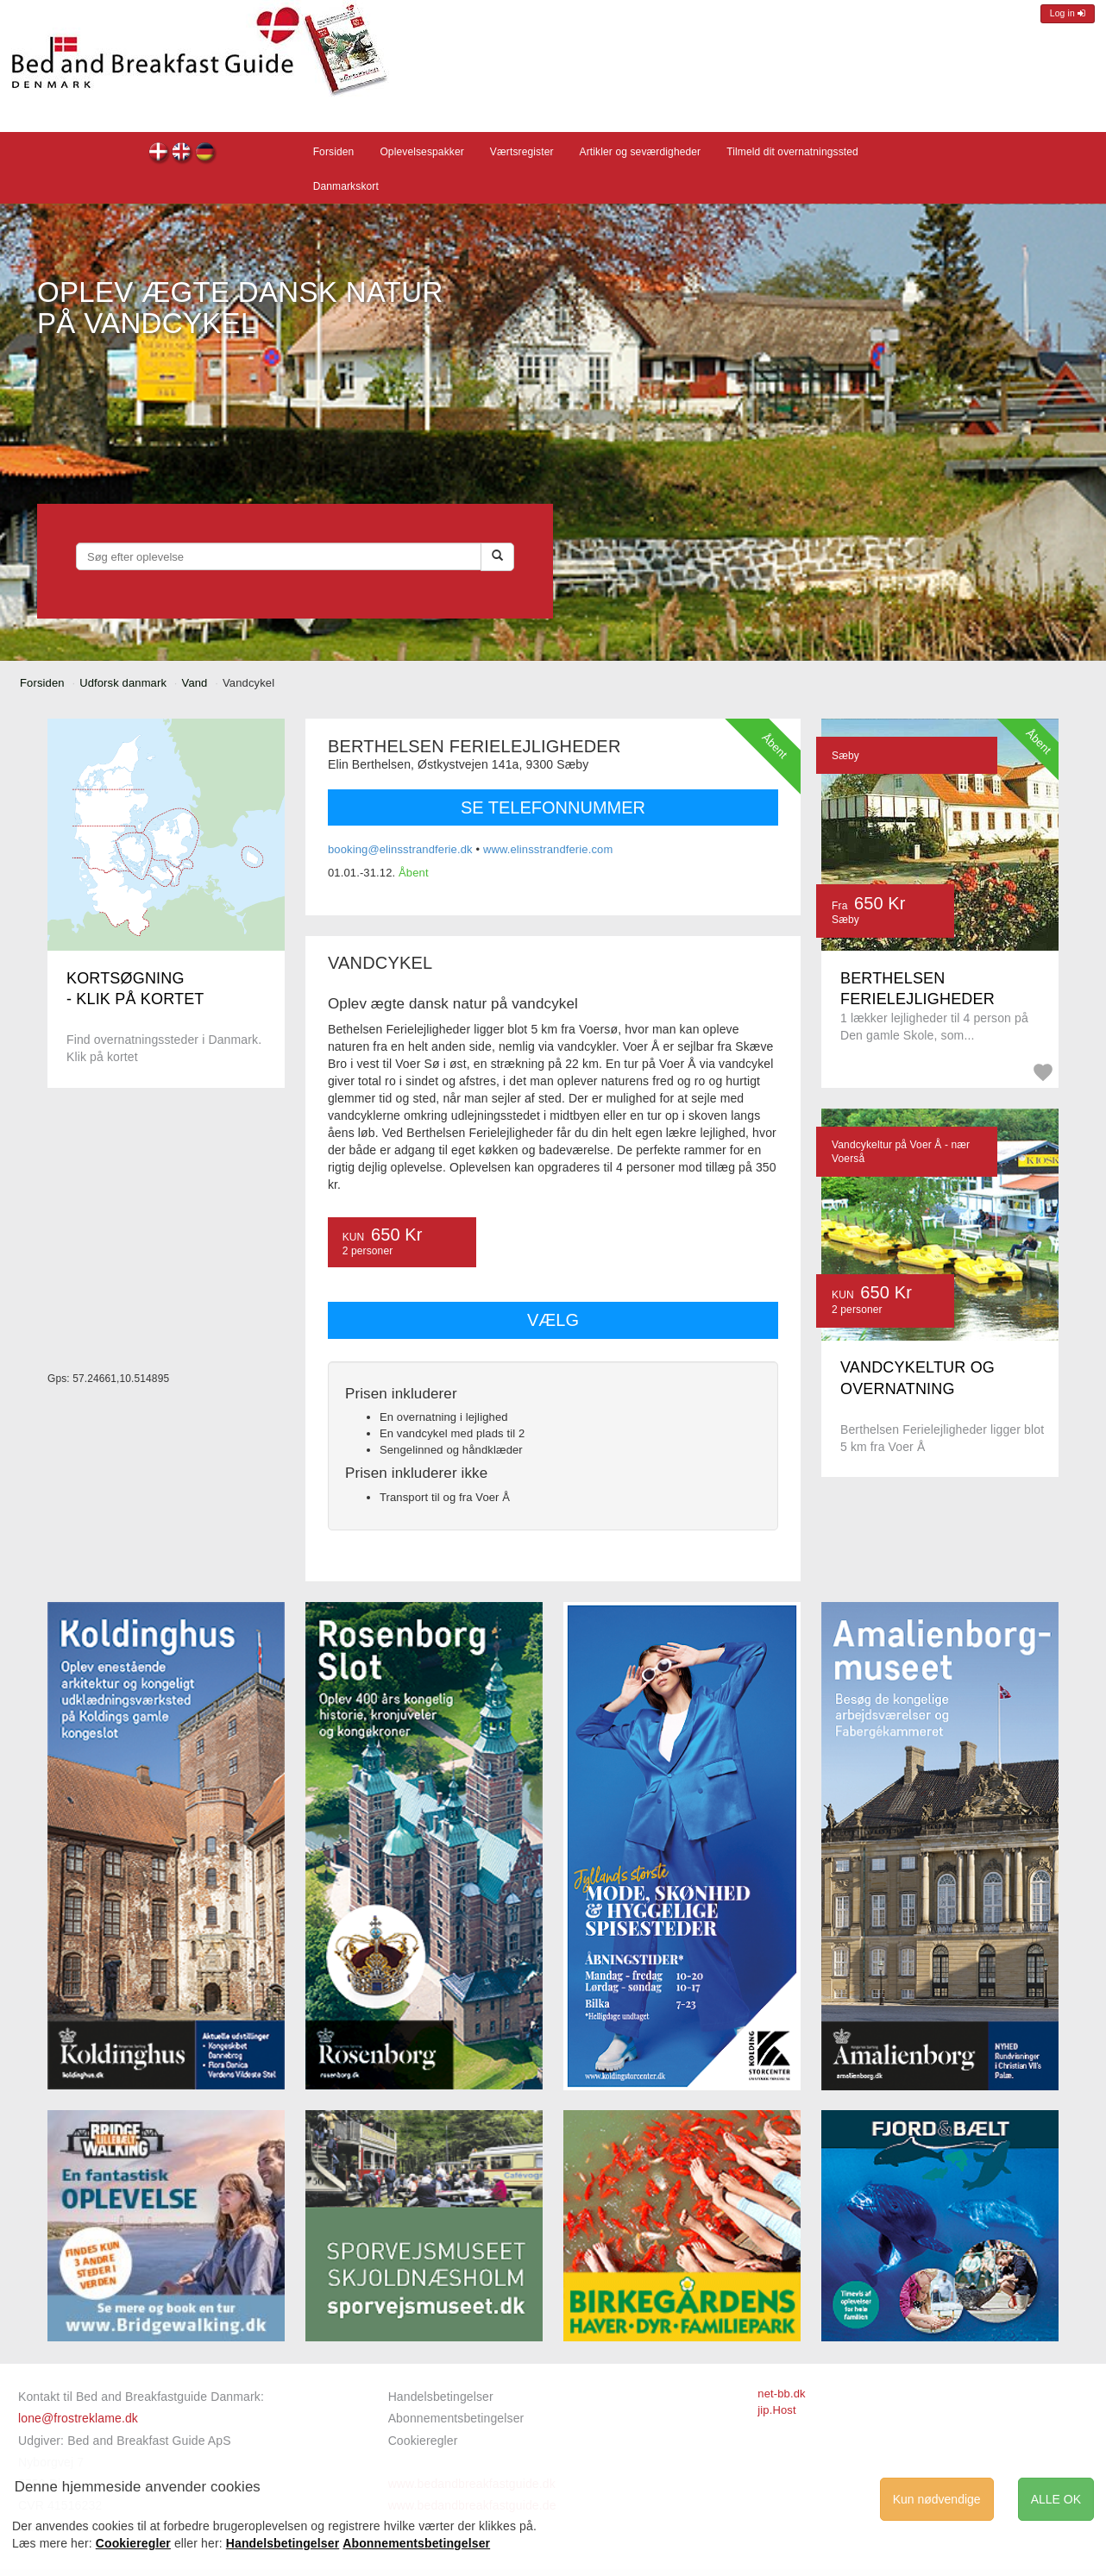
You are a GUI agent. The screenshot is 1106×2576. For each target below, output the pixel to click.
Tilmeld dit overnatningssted (792, 152)
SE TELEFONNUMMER (553, 807)
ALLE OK (1056, 2499)
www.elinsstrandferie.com (548, 849)
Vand (195, 682)
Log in (1067, 13)
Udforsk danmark (123, 682)
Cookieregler (423, 2440)
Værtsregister (522, 152)
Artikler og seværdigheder (640, 152)
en (182, 154)
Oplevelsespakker (421, 152)
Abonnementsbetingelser (456, 2418)
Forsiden (334, 152)
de (205, 154)
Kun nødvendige (937, 2499)
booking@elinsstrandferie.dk (400, 849)
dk (159, 154)
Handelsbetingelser (440, 2396)
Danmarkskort (346, 186)
